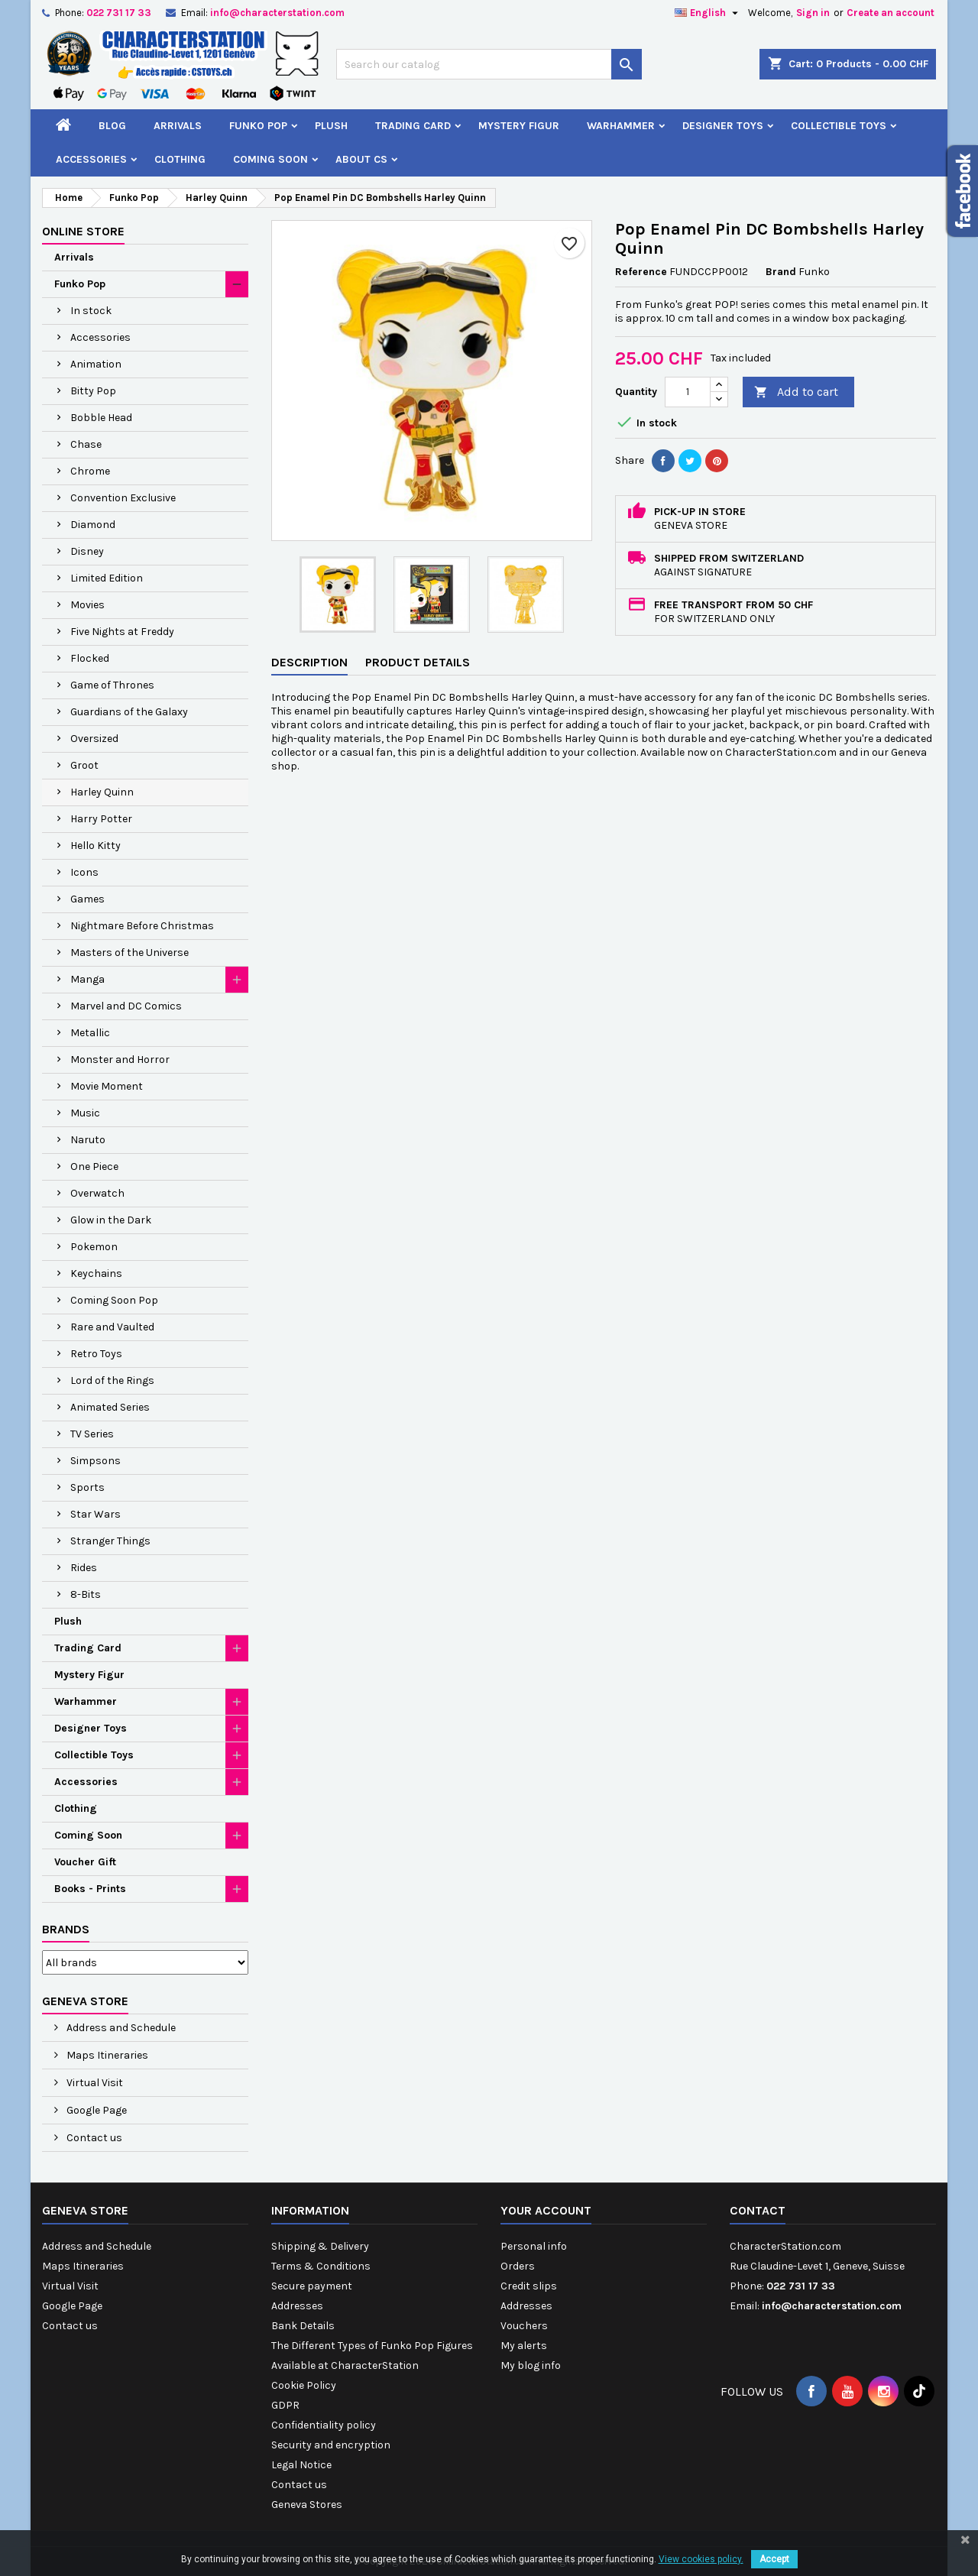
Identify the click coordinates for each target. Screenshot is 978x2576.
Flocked (89, 658)
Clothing (180, 159)
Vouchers (524, 2325)
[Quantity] (688, 392)
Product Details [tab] (417, 662)
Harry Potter (101, 818)
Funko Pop (258, 125)
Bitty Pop (93, 390)
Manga (87, 979)
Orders (517, 2266)
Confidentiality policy (323, 2425)
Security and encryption (330, 2444)
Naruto (87, 1139)
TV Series (92, 1433)
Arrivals (178, 125)
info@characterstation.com (277, 12)
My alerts (523, 2345)
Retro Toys (96, 1353)
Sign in (813, 12)
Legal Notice (301, 2464)
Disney (87, 551)
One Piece (94, 1166)
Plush (331, 125)
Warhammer (621, 125)
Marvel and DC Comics (126, 1006)
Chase (86, 444)
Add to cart (796, 392)
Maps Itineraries (106, 2055)
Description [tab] (309, 662)
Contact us (93, 2137)
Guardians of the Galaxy (129, 711)
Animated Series (110, 1407)
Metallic (90, 1032)
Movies (87, 604)
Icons (84, 872)
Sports (87, 1487)
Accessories (91, 159)
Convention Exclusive (123, 497)
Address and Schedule (120, 2027)
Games (87, 899)
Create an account (890, 12)
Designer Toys (722, 125)
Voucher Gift (85, 1861)
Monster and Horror (120, 1059)
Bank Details (303, 2325)
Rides (83, 1567)
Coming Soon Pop (114, 1300)
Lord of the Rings (112, 1380)
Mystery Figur (518, 125)
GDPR (285, 2405)
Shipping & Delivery (320, 2246)
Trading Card (413, 125)
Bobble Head (101, 417)
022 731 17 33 (118, 12)
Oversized (94, 738)
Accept (774, 2559)
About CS (361, 159)
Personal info (533, 2246)
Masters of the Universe (129, 952)
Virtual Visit (93, 2082)
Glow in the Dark (110, 1219)
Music (85, 1113)
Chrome (90, 471)
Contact (757, 2210)
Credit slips (528, 2286)
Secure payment (311, 2286)
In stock (91, 310)
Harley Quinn (102, 792)
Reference (641, 271)
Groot (84, 765)
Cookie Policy (303, 2385)
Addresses (297, 2305)
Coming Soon (270, 159)
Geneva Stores (306, 2504)
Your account (545, 2210)
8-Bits (85, 1594)
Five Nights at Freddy (122, 631)
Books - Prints (90, 1888)
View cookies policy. (701, 2559)
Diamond (92, 524)
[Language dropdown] (708, 13)
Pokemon (94, 1246)
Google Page (95, 2110)
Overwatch (97, 1193)
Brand (781, 271)
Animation (95, 364)
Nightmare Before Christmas (142, 925)
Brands (65, 1929)
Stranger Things (110, 1540)
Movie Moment (106, 1086)
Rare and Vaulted (112, 1326)
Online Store (83, 231)
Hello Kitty (95, 845)
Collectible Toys (838, 125)
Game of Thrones (112, 685)
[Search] (489, 64)
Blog (112, 125)
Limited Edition (106, 578)
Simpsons (95, 1460)
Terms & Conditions (321, 2266)
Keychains (96, 1273)
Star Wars (95, 1514)
